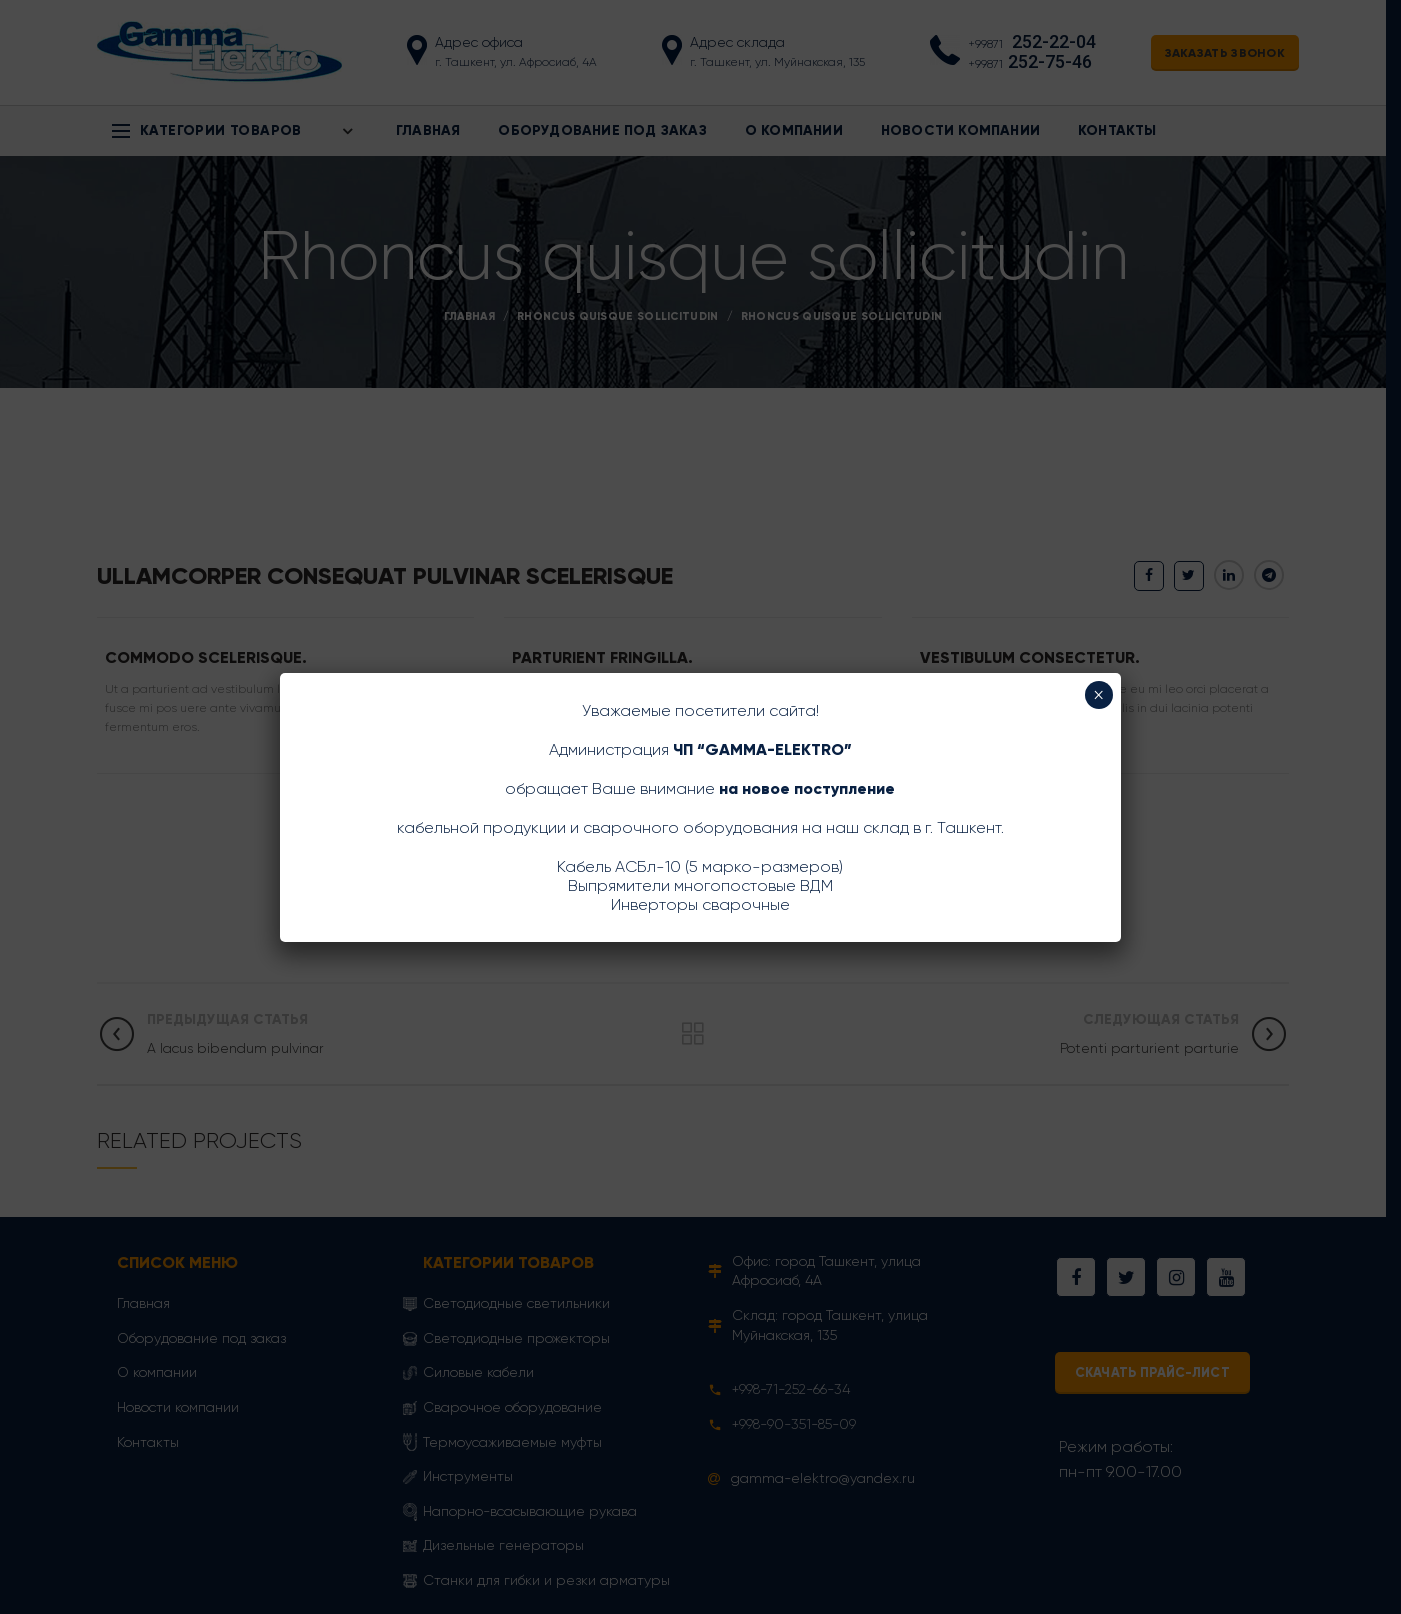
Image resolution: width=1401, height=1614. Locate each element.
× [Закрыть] (1098, 695)
